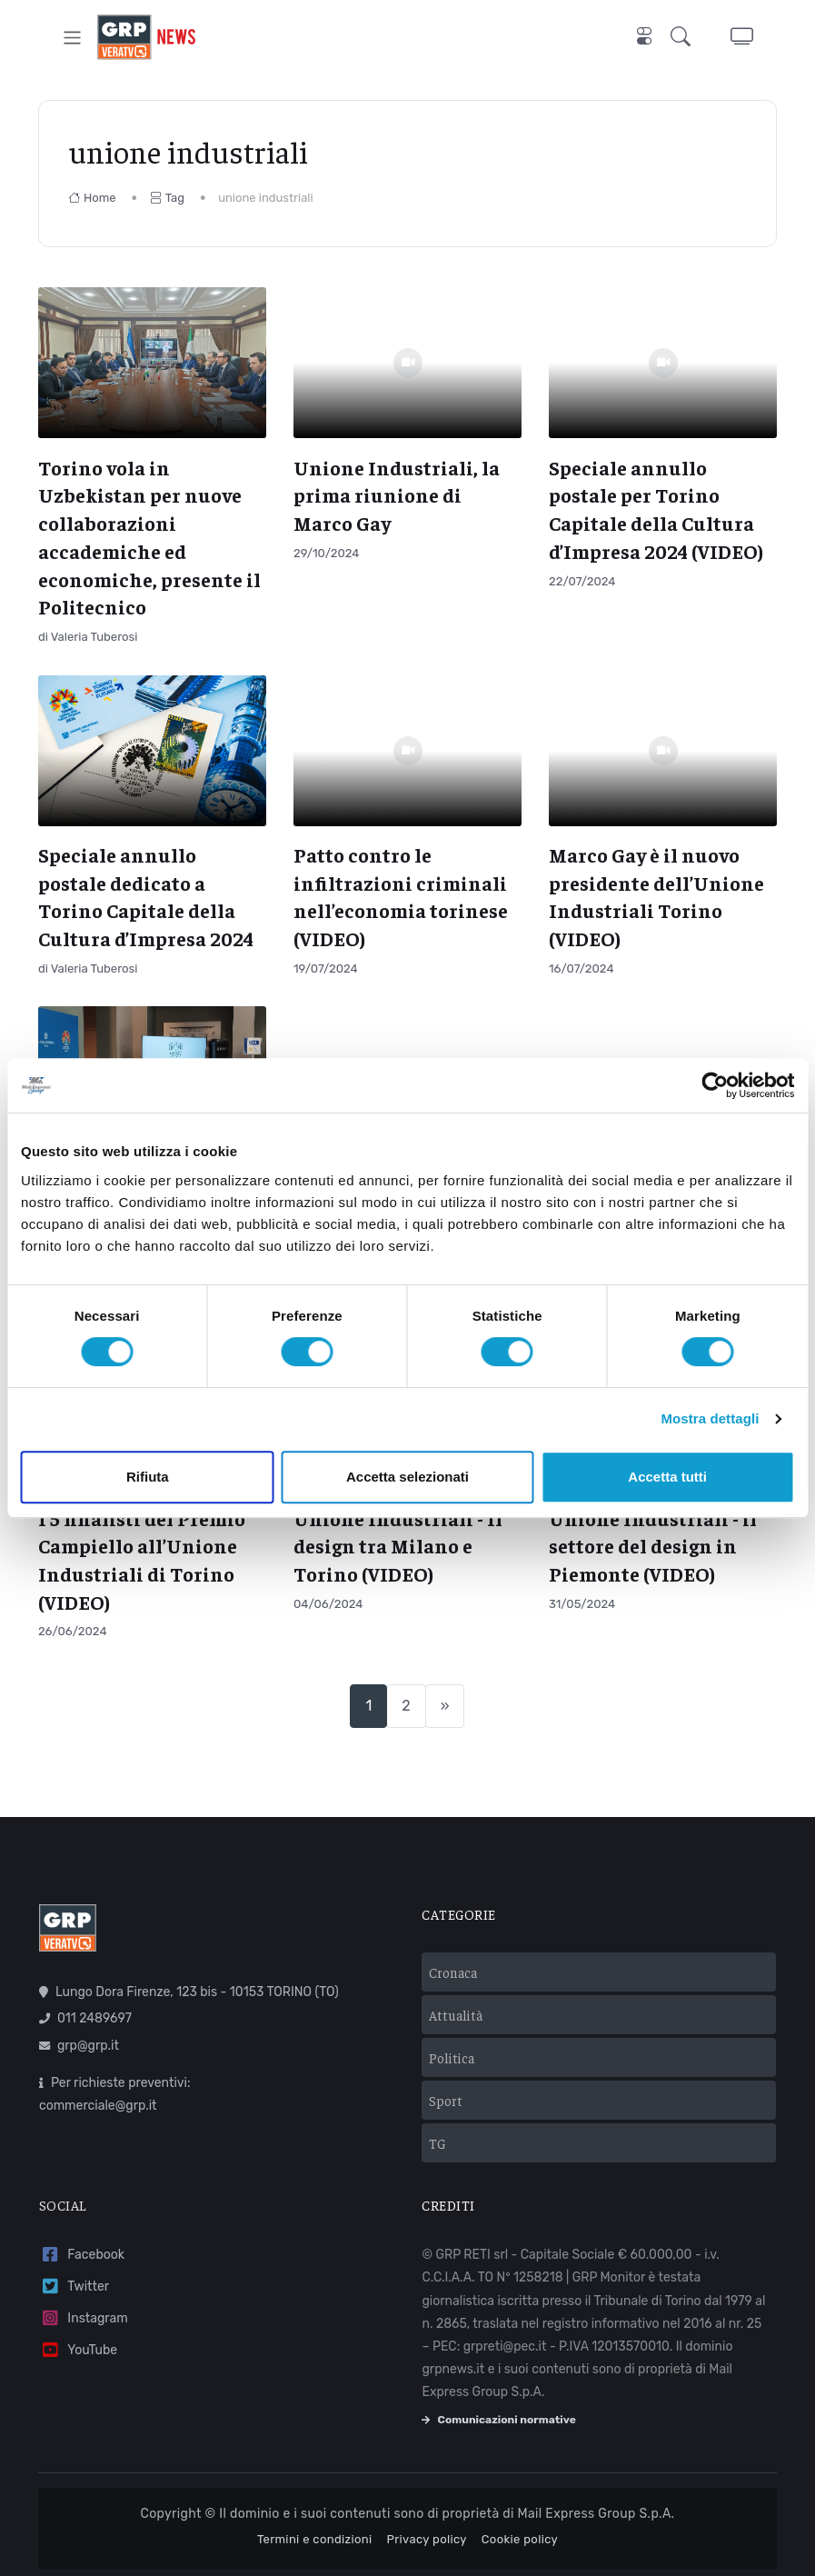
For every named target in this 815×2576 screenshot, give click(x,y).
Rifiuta (147, 1476)
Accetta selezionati (407, 1476)
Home (92, 198)
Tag (167, 198)
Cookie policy (520, 2539)
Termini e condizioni (315, 2539)
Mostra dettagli (710, 1418)
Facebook (81, 2254)
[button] (684, 37)
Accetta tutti (667, 1476)
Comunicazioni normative (498, 2419)
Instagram (83, 2318)
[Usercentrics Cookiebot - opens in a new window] (714, 1085)
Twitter (74, 2286)
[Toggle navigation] (72, 37)
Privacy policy (427, 2539)
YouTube (78, 2350)
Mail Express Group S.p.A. (596, 2513)
